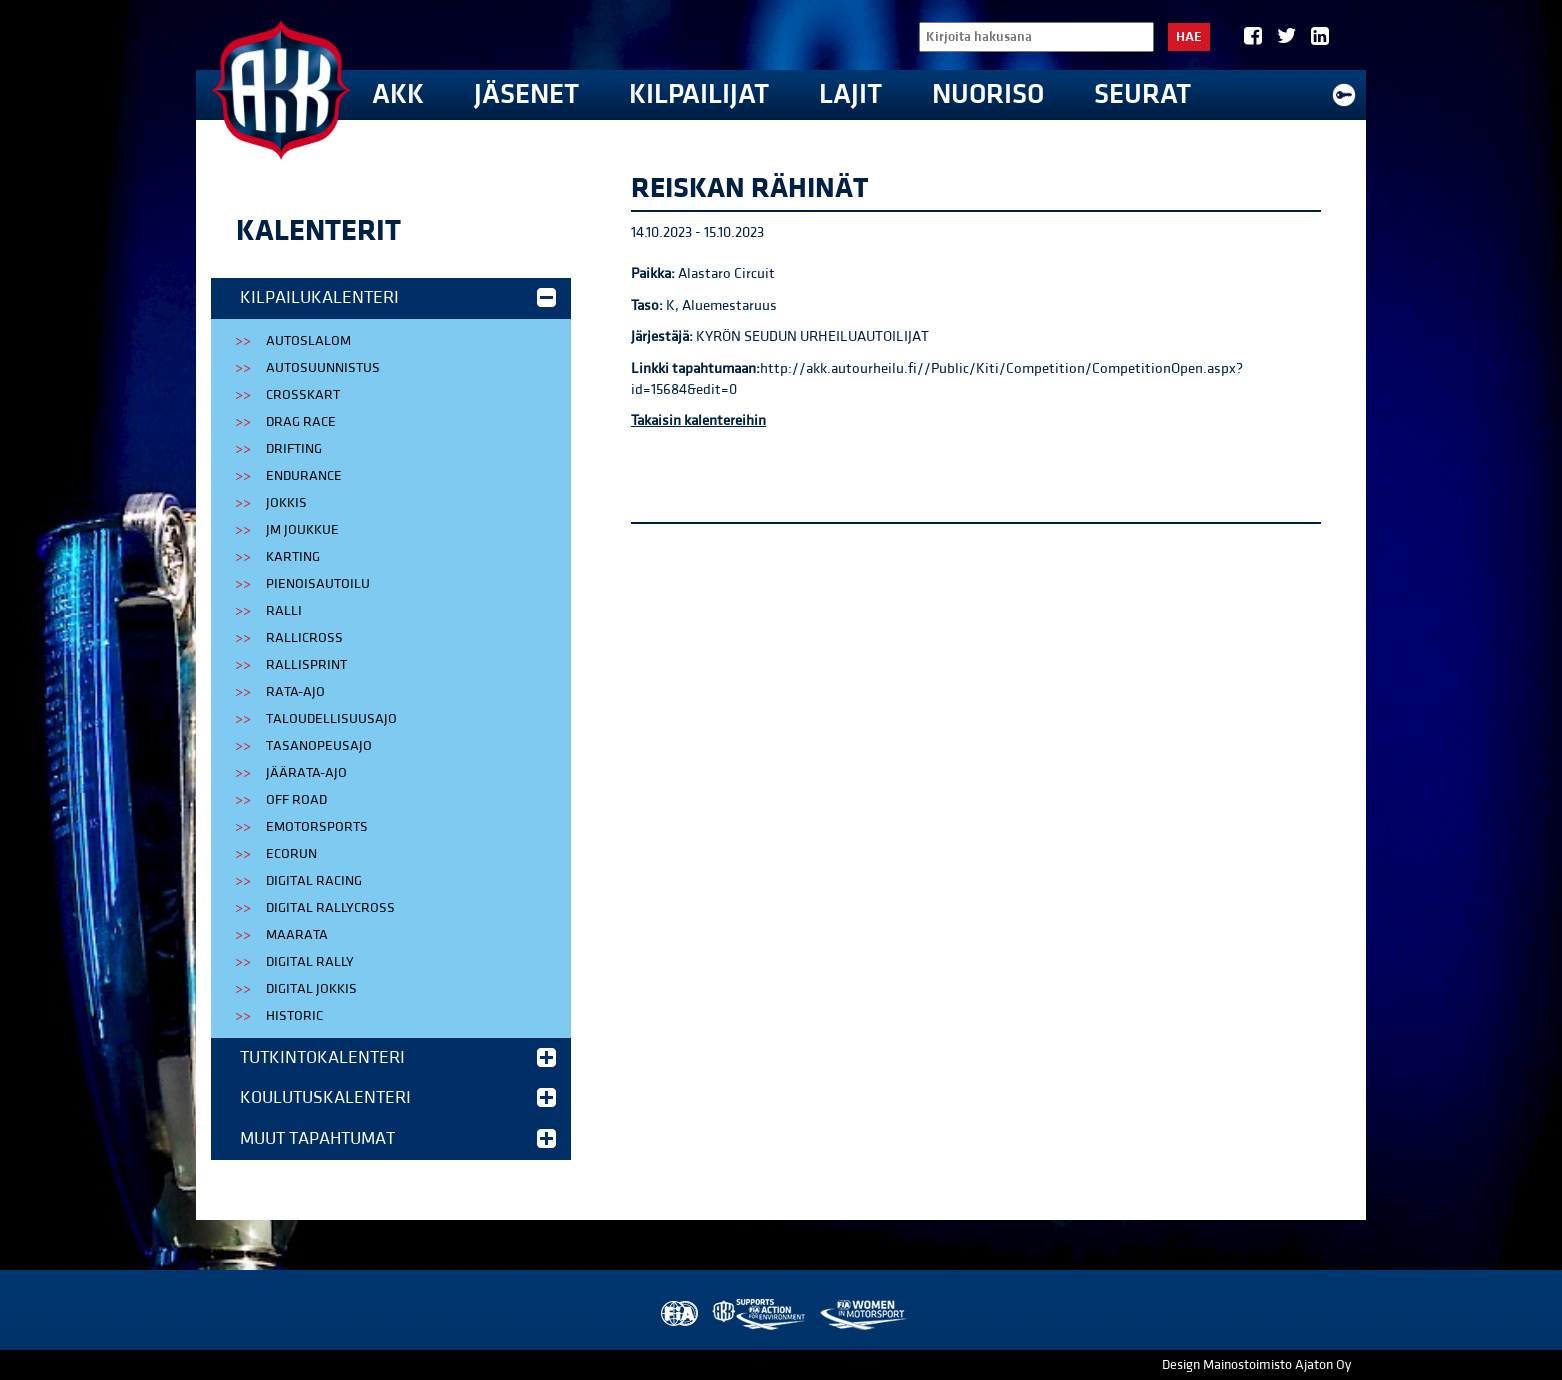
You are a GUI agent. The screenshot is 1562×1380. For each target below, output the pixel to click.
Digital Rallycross (330, 908)
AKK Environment (760, 1314)
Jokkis (286, 503)
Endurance (304, 476)
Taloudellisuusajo (331, 719)
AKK (398, 94)
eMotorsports (317, 827)
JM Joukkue (302, 530)
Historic (294, 1016)
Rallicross (304, 638)
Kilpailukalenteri (398, 297)
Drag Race (301, 422)
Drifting (294, 449)
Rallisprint (306, 665)
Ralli (284, 611)
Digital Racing (314, 881)
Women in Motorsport (862, 1314)
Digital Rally (310, 962)
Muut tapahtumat (398, 1138)
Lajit (850, 94)
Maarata (297, 935)
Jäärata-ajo (306, 773)
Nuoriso (988, 94)
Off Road (296, 800)
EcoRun (291, 854)
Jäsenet (526, 94)
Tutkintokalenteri (398, 1057)
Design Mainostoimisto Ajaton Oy (1256, 1365)
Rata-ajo (295, 692)
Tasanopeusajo (319, 746)
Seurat (1142, 94)
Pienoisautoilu (318, 584)
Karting (293, 557)
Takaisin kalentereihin (698, 420)
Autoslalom (308, 341)
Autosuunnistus (323, 368)
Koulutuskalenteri (398, 1097)
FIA (677, 1314)
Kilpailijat (699, 94)
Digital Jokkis (311, 989)
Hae (1189, 37)
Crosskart (303, 395)
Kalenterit (318, 231)
